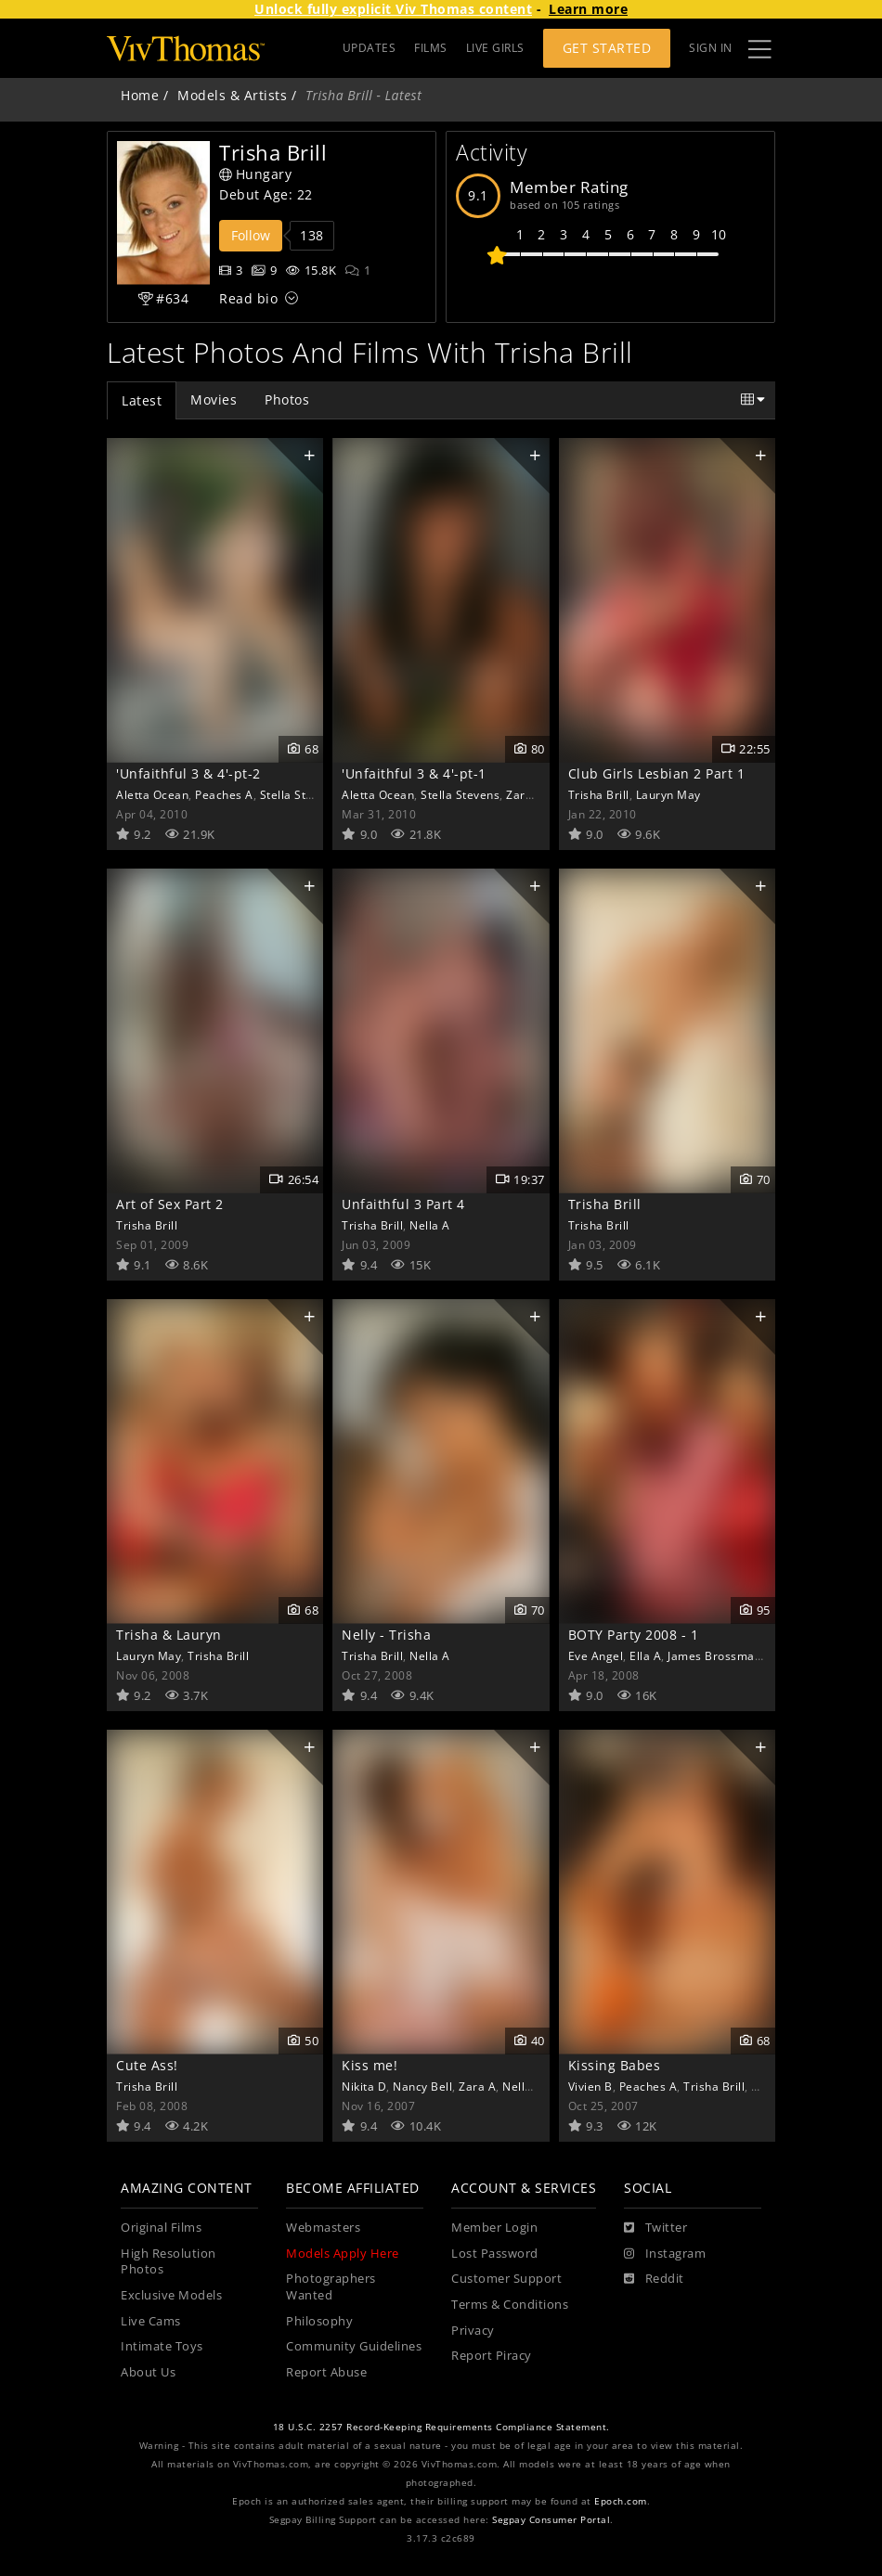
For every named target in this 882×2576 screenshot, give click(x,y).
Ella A (645, 1655)
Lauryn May (668, 794)
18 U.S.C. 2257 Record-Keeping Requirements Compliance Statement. (441, 2427)
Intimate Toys (162, 2346)
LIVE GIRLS (495, 48)
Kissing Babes (614, 2065)
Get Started (607, 48)
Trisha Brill (598, 794)
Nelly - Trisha (386, 1634)
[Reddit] (654, 2279)
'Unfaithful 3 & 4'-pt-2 (188, 773)
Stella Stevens (299, 794)
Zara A (524, 794)
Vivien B (590, 2086)
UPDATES (369, 48)
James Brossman (714, 1655)
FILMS (430, 48)
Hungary (255, 174)
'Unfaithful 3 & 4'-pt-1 (414, 773)
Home (140, 95)
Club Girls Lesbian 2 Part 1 (657, 773)
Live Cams (151, 2321)
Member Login (494, 2227)
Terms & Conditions (509, 2304)
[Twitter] (655, 2228)
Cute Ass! (147, 2065)
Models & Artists (232, 95)
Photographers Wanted (331, 2287)
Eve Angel (596, 1655)
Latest (142, 400)
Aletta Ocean (152, 794)
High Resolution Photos (168, 2262)
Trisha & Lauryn (169, 1634)
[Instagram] (665, 2254)
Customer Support (506, 2278)
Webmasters (323, 2227)
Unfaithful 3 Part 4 (403, 1204)
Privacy (473, 2330)
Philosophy (319, 2321)
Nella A (429, 1224)
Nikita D (364, 2086)
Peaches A (224, 794)
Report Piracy (491, 2355)
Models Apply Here (342, 2253)
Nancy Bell (422, 2086)
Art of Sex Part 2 (170, 1204)
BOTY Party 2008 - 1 (633, 1634)
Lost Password (494, 2253)
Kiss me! (369, 2065)
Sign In (711, 48)
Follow (250, 235)
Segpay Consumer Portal (551, 2520)
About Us (148, 2372)
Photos (287, 399)
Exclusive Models (171, 2295)
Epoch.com (620, 2501)
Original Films (161, 2227)
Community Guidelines (354, 2346)
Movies (213, 399)
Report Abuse (326, 2372)
